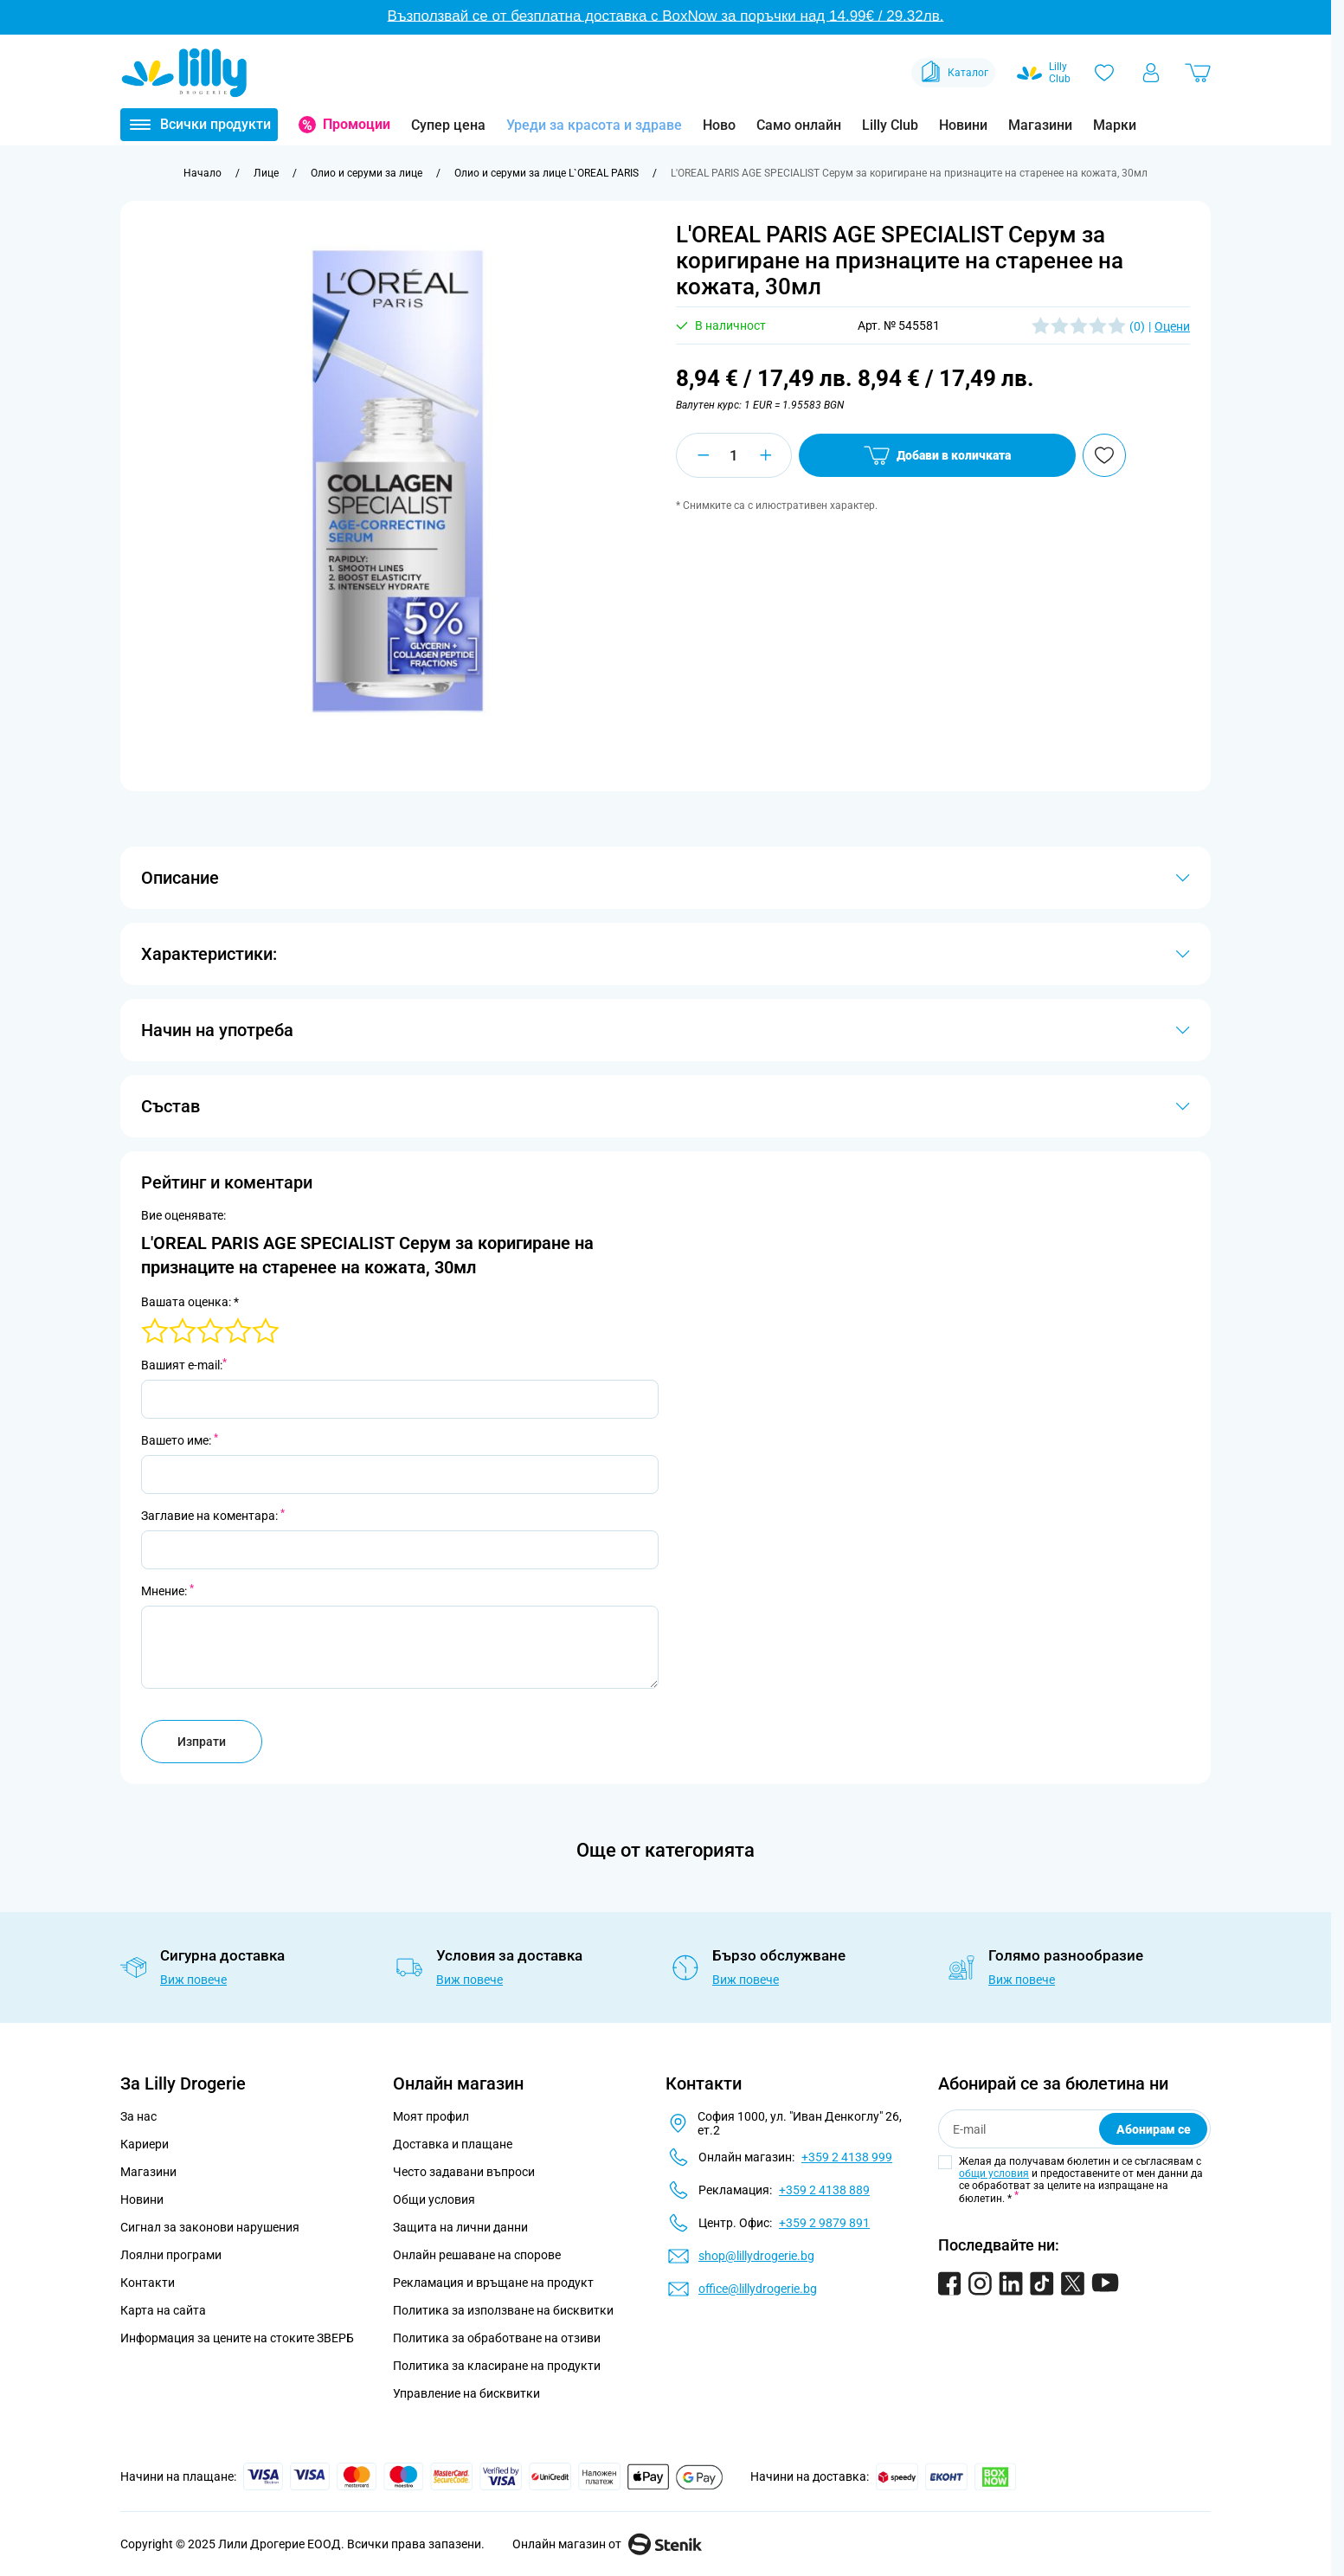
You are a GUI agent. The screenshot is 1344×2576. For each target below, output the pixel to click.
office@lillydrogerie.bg (757, 2289)
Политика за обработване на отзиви (497, 2338)
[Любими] (1104, 73)
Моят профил (431, 2116)
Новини (963, 125)
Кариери (144, 2144)
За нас (138, 2116)
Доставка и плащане (452, 2144)
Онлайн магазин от (607, 2544)
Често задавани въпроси (464, 2172)
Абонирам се (1153, 2129)
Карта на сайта (163, 2310)
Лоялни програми (171, 2255)
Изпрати (201, 1741)
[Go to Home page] (184, 73)
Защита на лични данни (460, 2227)
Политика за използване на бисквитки (503, 2310)
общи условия (994, 2173)
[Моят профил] (1151, 73)
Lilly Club (890, 125)
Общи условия (434, 2199)
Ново (719, 125)
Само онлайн (798, 125)
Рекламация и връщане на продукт (494, 2282)
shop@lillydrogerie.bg (756, 2256)
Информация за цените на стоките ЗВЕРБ (237, 2338)
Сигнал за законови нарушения (209, 2227)
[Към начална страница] (202, 173)
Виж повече (193, 1980)
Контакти (147, 2282)
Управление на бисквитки (466, 2393)
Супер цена (448, 125)
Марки (1114, 125)
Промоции (356, 124)
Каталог (953, 73)
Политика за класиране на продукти (497, 2366)
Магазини (1040, 125)
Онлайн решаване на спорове (477, 2255)
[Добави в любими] (1104, 455)
